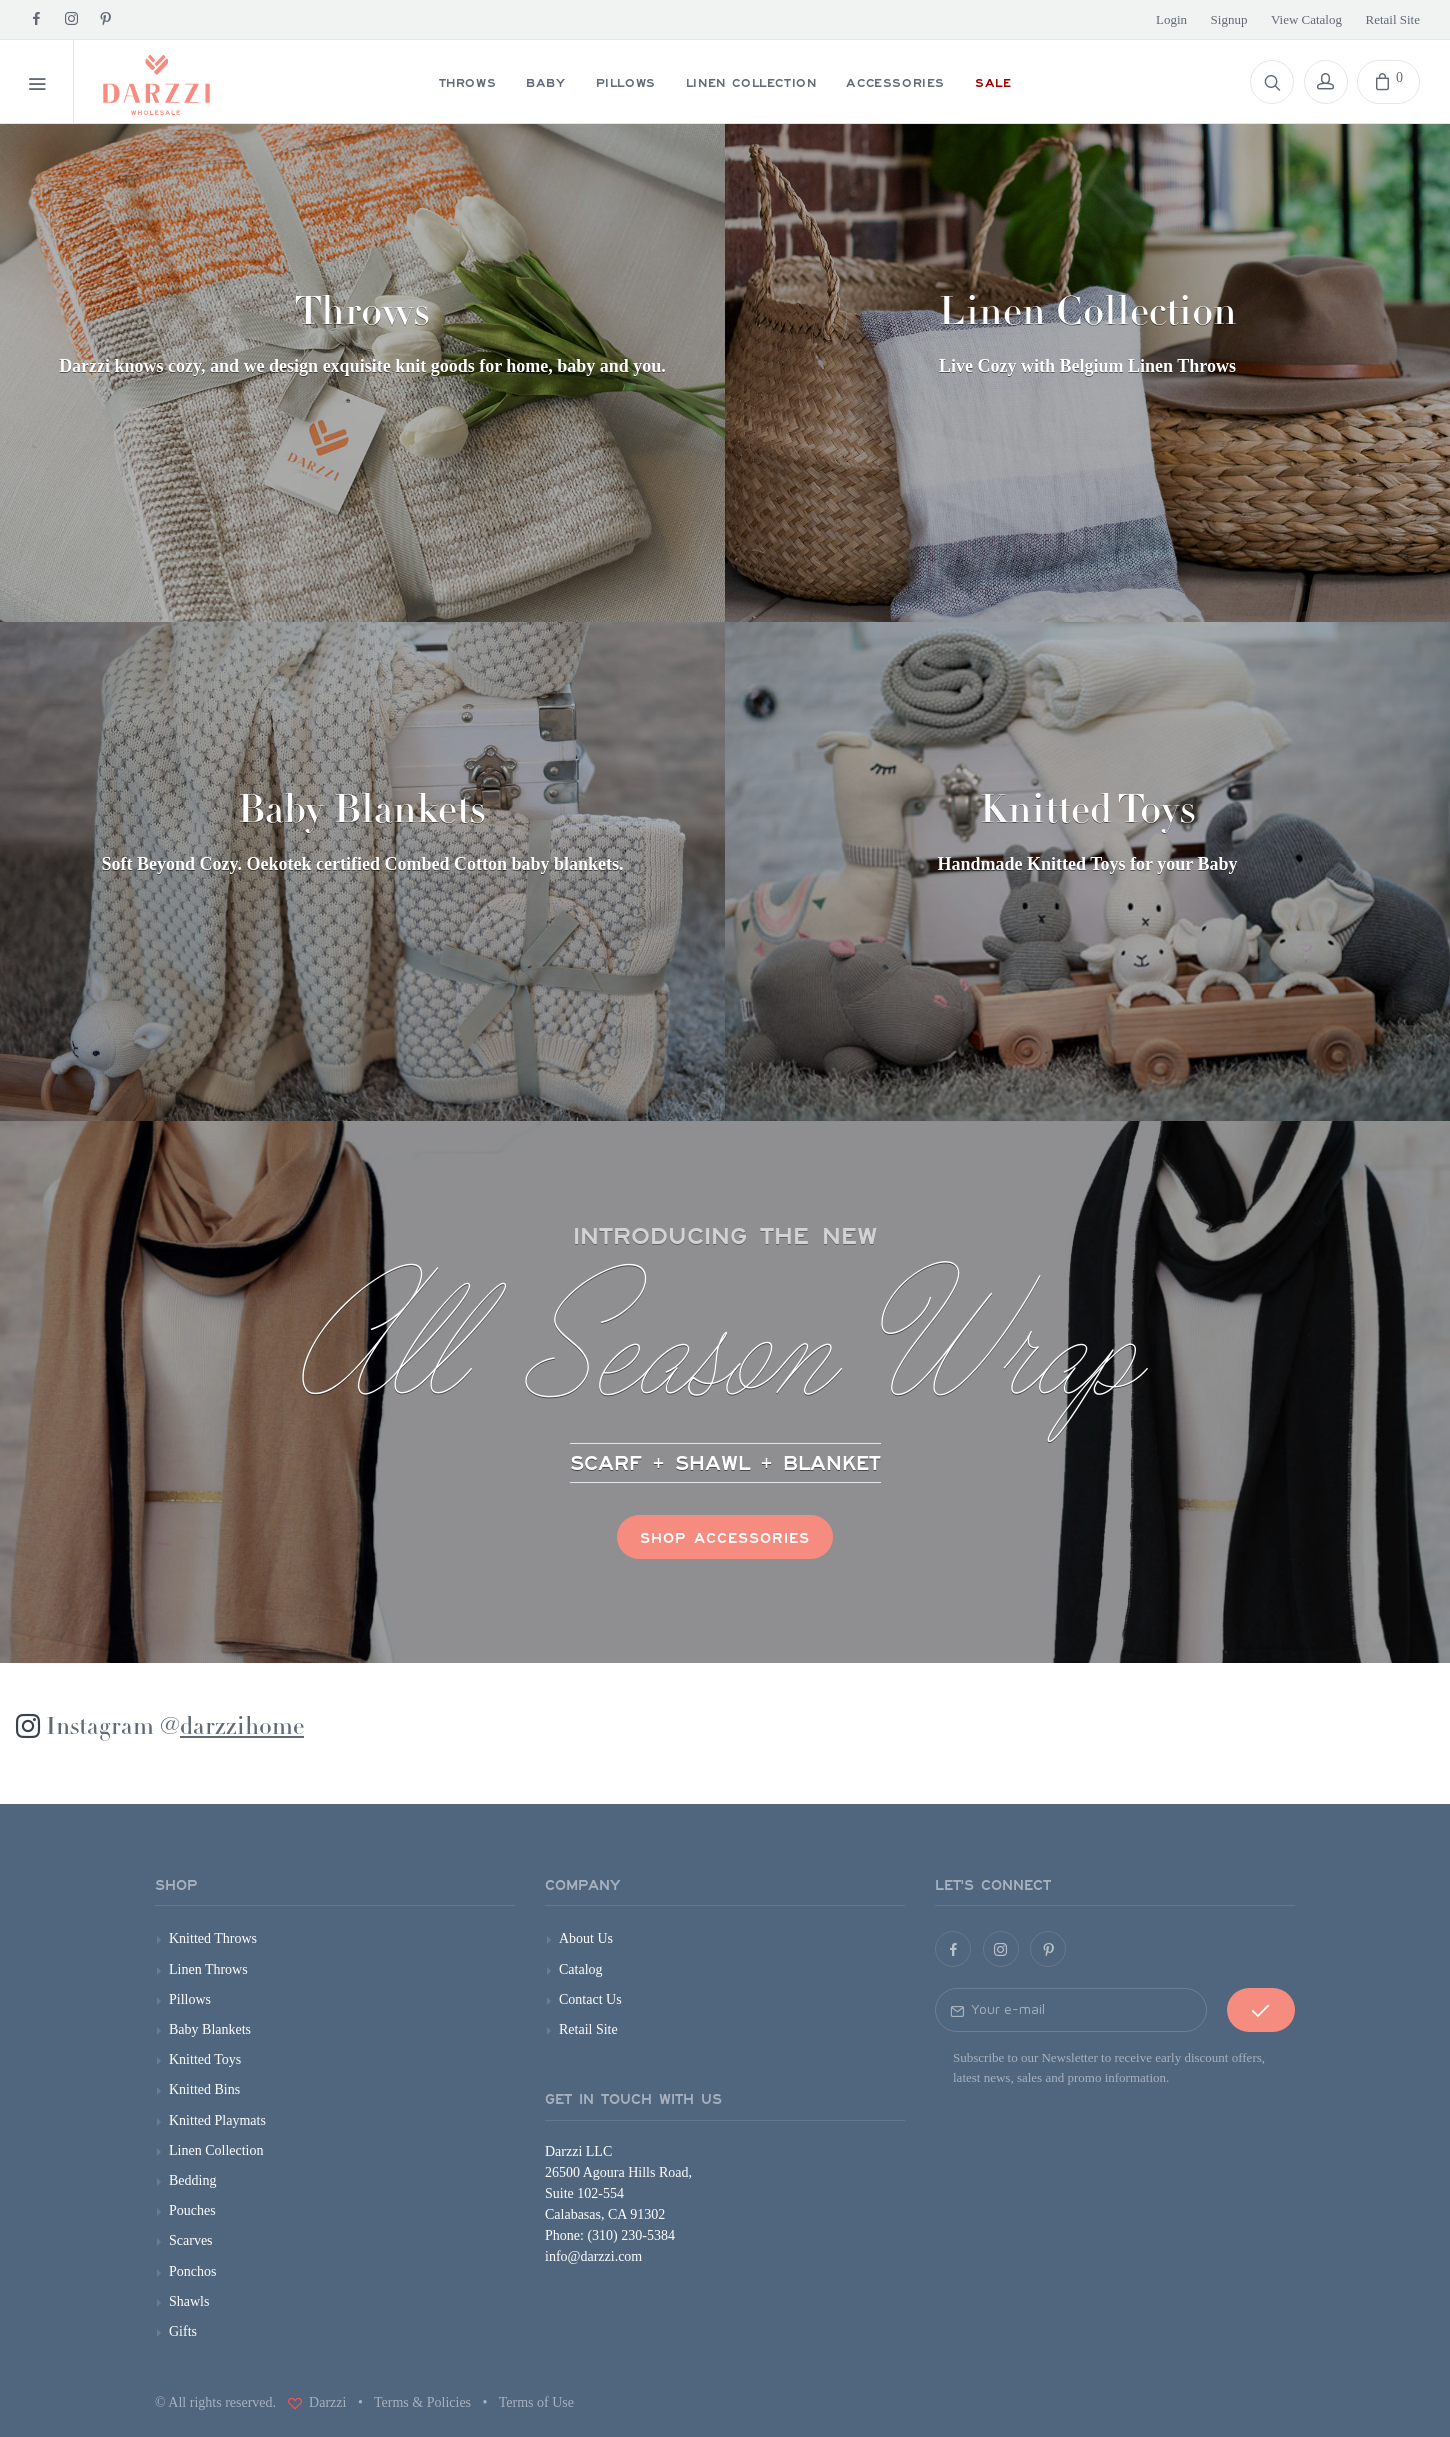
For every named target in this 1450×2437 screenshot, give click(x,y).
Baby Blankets (210, 2029)
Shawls (189, 2301)
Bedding (192, 2180)
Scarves (191, 2240)
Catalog (581, 1969)
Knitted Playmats (217, 2120)
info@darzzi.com (593, 2256)
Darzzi (326, 2402)
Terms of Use (536, 2402)
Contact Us (590, 1999)
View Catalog (1306, 19)
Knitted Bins (204, 2089)
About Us (586, 1938)
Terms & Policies (422, 2402)
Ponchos (192, 2271)
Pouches (192, 2210)
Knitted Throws (213, 1938)
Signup (1229, 19)
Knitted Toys (205, 2059)
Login (1171, 19)
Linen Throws (208, 1969)
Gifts (183, 2331)
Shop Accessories (725, 1537)
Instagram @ (175, 1729)
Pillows (190, 1999)
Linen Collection (216, 2150)
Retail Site (1392, 19)
